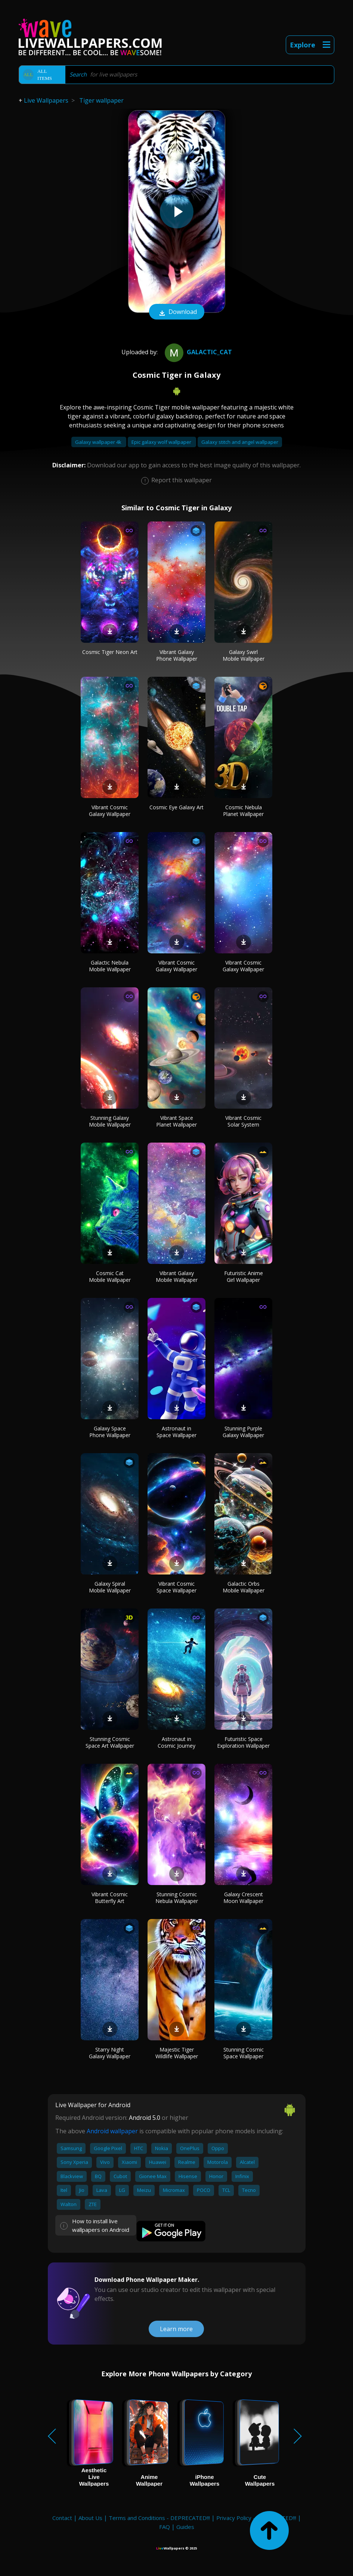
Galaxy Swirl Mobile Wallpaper (243, 655)
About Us (90, 2518)
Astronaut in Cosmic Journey (176, 1742)
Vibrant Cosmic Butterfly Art (110, 1897)
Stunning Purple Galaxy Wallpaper (243, 1432)
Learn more (176, 2329)
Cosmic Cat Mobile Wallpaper (110, 1276)
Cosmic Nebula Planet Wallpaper (243, 810)
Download (177, 312)
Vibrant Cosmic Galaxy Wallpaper (109, 810)
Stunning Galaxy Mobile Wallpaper (110, 1121)
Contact (62, 2518)
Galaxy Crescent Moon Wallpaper (243, 1897)
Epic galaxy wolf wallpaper (161, 442)
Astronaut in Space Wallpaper (176, 1432)
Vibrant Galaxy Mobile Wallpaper (177, 1276)
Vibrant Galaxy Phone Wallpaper (176, 655)
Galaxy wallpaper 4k (99, 442)
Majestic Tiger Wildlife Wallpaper (176, 2053)
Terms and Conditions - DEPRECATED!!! (159, 2518)
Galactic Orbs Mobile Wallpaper (243, 1587)
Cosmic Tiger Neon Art (109, 651)
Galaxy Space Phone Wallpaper (109, 1432)
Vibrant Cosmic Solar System (243, 1121)
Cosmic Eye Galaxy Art (176, 807)
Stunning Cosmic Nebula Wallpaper (176, 1897)
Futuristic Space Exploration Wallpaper (243, 1742)
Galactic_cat (197, 352)
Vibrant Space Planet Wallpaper (176, 1121)
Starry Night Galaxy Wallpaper (109, 2053)
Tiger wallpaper (101, 100)
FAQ (164, 2526)
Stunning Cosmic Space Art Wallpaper (110, 1742)
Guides (185, 2526)
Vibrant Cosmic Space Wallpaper (176, 1587)
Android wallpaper (112, 2131)
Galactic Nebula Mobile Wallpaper (110, 966)
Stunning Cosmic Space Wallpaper (243, 2053)
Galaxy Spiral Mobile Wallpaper (110, 1587)
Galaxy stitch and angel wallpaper (239, 442)
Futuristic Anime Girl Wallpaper (243, 1276)
